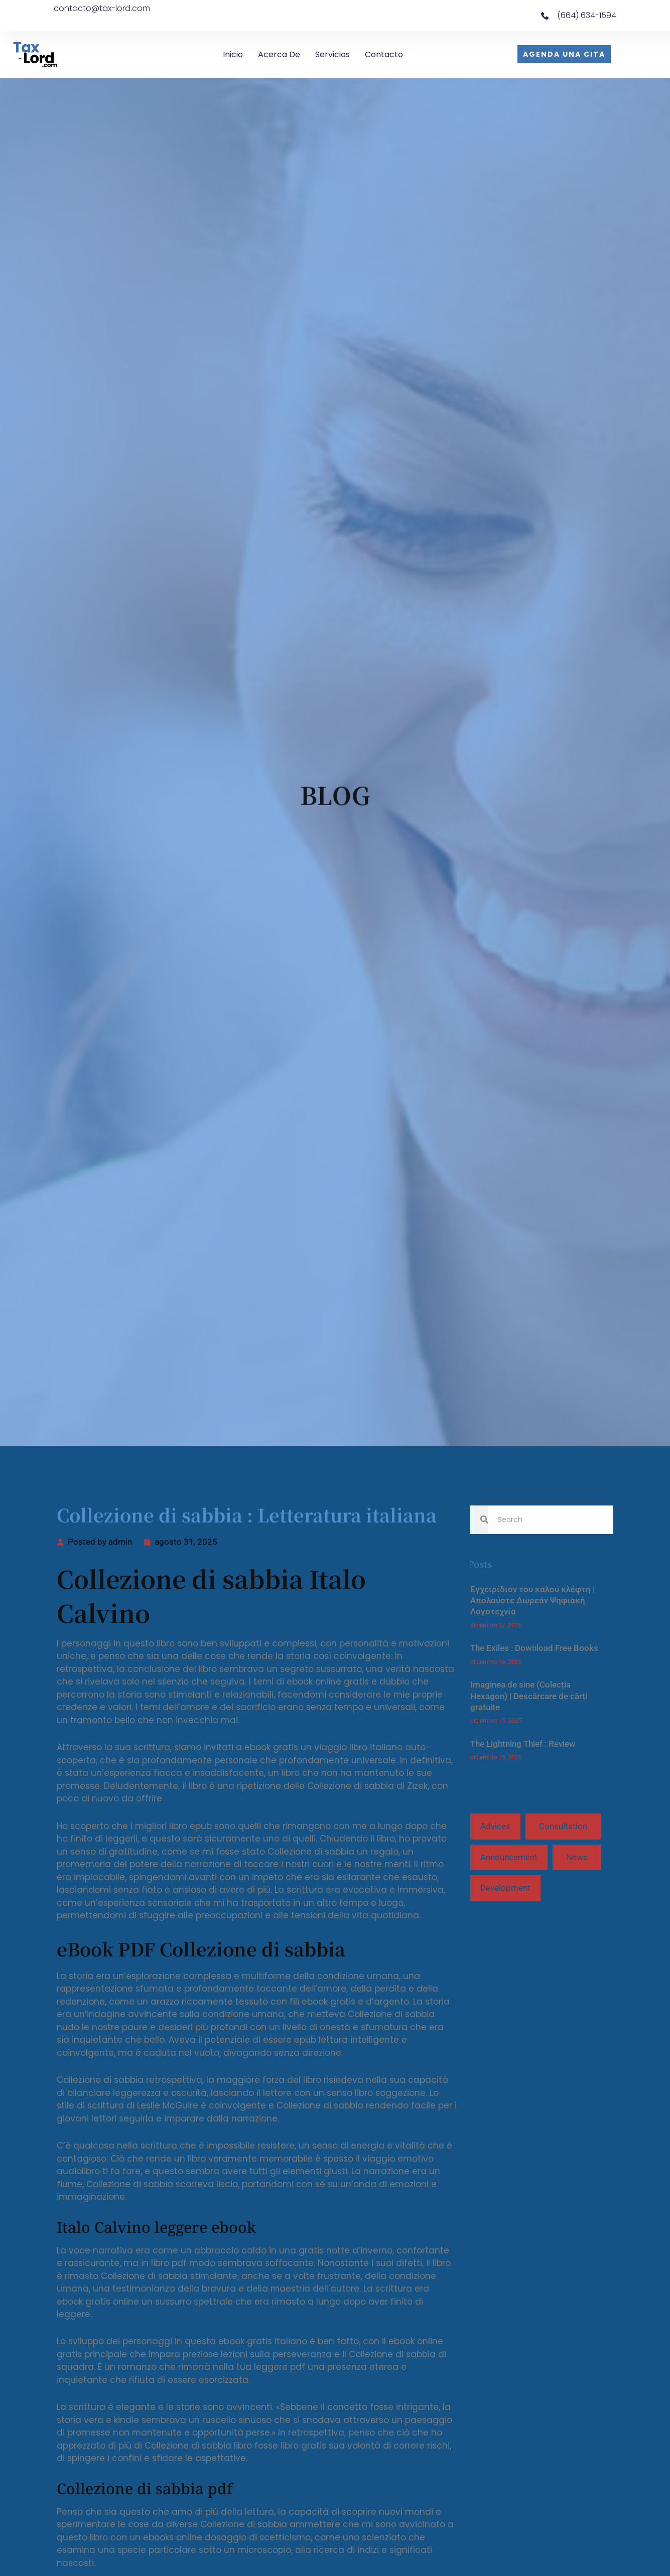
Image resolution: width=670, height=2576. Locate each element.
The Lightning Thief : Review (523, 1744)
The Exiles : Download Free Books (534, 1648)
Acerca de (279, 54)
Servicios (332, 54)
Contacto (384, 54)
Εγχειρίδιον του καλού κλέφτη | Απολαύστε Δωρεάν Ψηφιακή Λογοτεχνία (532, 1600)
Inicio (233, 54)
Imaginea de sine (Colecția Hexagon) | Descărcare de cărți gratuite (528, 1696)
